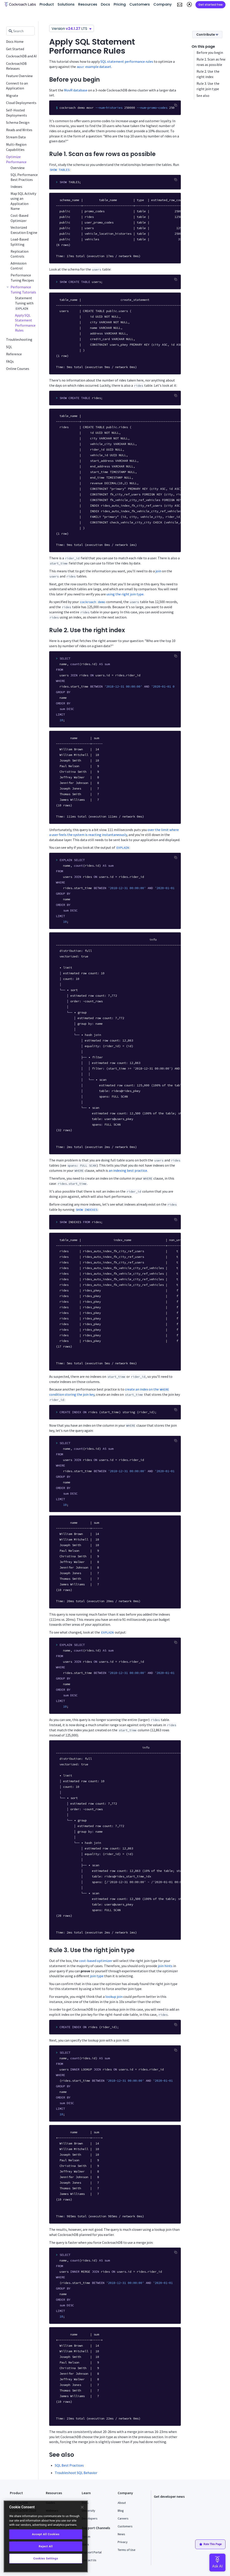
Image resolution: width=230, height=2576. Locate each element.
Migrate (12, 95)
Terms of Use (126, 2550)
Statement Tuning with (24, 303)
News (121, 2534)
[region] (46, 2536)
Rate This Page (210, 2544)
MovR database (75, 90)
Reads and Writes (19, 130)
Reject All (46, 2546)
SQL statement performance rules (126, 61)
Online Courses (17, 368)
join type (97, 1976)
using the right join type (125, 594)
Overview (17, 167)
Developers (89, 2518)
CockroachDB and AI (21, 56)
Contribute (207, 34)
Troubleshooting (19, 339)
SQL (9, 347)
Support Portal (92, 2552)
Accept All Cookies (46, 2534)
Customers (125, 2526)
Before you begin (210, 52)
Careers (123, 2518)
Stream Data (16, 137)
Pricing (120, 4)
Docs (85, 2503)
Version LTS (71, 28)
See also (203, 95)
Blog (121, 2511)
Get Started (15, 49)
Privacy (123, 2542)
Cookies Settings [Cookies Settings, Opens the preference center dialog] (45, 2558)
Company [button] (162, 4)
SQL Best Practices (69, 2465)
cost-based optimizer (95, 1960)
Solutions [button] (66, 4)
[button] (179, 4)
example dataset (94, 66)
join (158, 571)
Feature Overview (19, 76)
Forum (86, 2537)
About (122, 2503)
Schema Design (17, 122)
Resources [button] (87, 4)
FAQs (10, 361)
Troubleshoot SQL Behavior (76, 2472)
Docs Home (15, 41)
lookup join (114, 1996)
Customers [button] (139, 4)
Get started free (210, 4)
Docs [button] (105, 4)
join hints (165, 1966)
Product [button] (47, 4)
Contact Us (89, 2560)
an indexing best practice (128, 1170)
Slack (85, 2544)
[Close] (82, 2507)
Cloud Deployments (21, 102)
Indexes (16, 186)
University (88, 2511)
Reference (14, 354)
